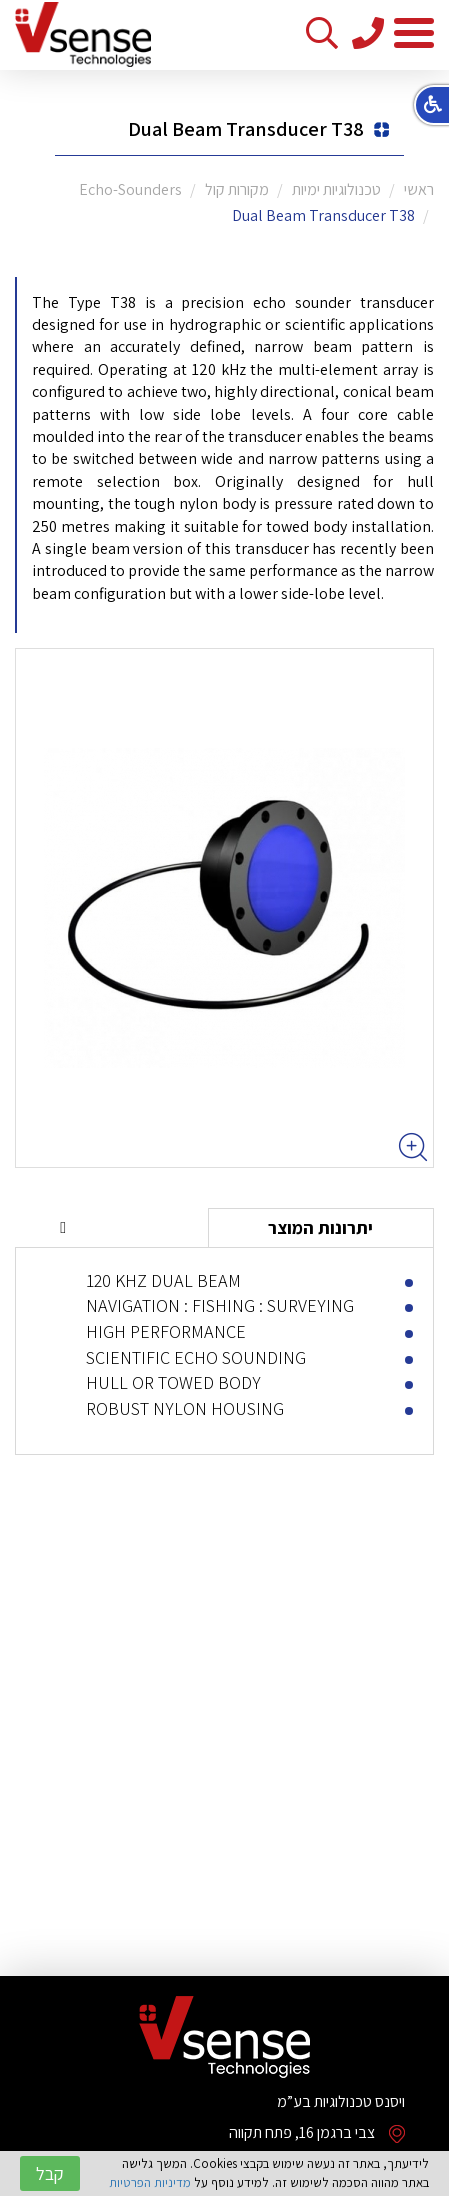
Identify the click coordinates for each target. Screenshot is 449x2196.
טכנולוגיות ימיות (336, 189)
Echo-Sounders (130, 189)
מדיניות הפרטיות (150, 2182)
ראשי (419, 189)
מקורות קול (237, 189)
